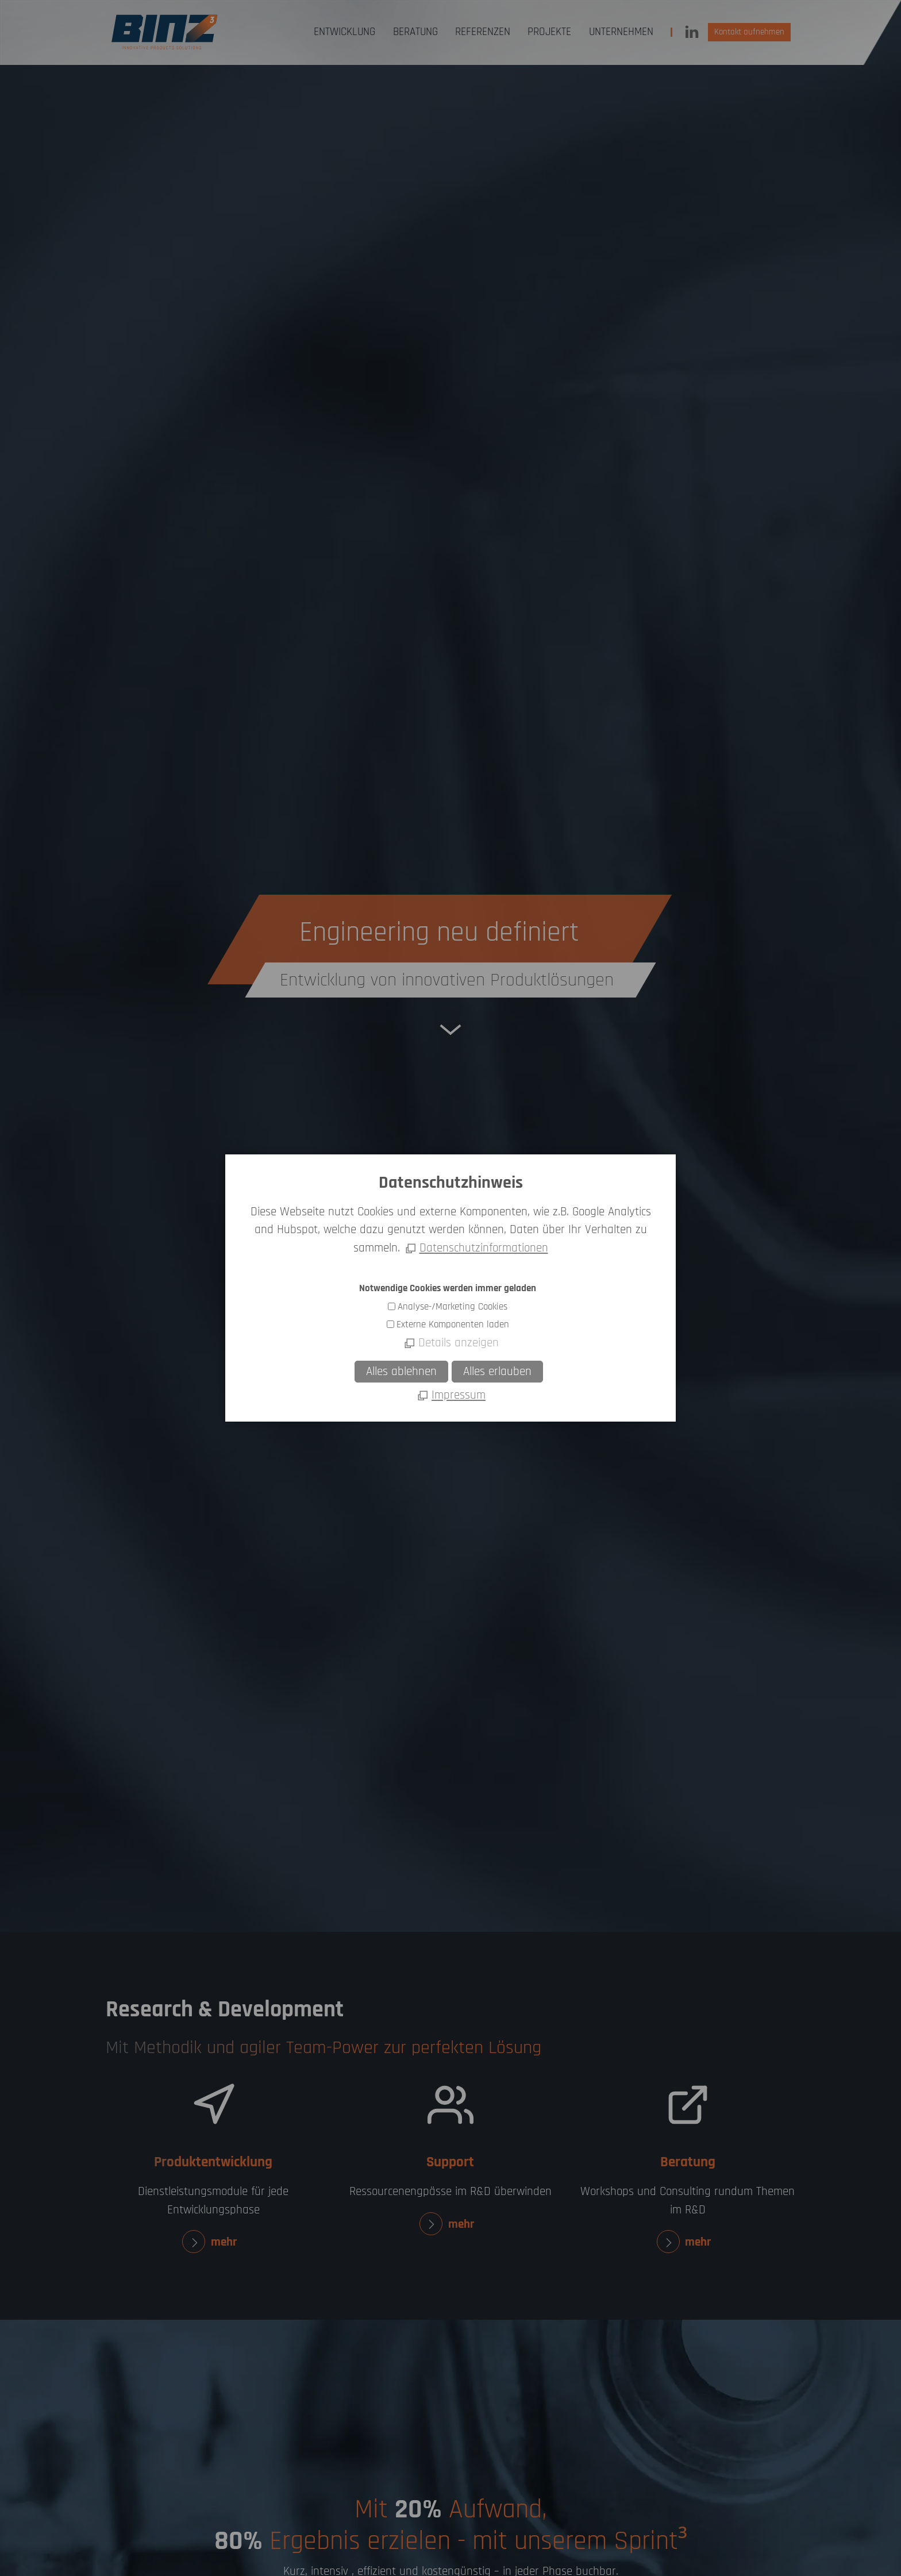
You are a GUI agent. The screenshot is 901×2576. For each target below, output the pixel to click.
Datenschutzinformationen (483, 1248)
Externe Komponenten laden (452, 1324)
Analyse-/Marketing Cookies (452, 1306)
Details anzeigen (458, 1342)
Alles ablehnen (401, 1371)
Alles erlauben (497, 1371)
